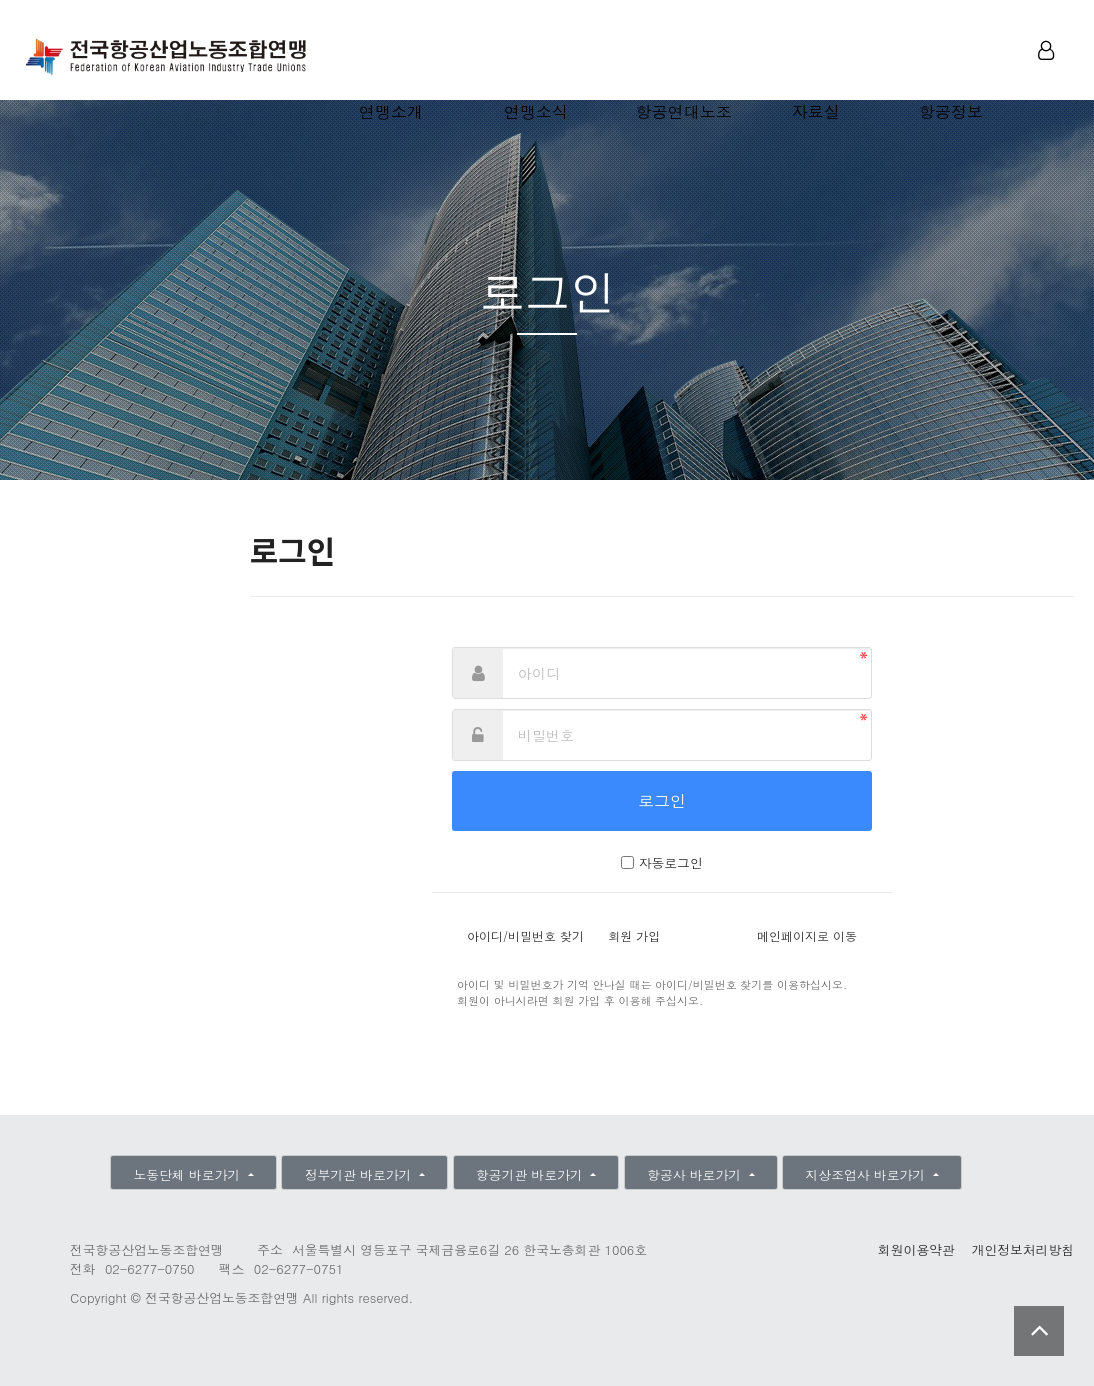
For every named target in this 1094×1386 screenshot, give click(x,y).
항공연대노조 (684, 111)
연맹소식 (536, 111)
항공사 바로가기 (696, 1174)
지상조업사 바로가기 (868, 1174)
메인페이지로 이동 (807, 935)
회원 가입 (634, 935)
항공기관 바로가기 (531, 1174)
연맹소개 (391, 111)
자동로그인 (671, 862)
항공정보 (951, 111)
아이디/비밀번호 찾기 (525, 935)
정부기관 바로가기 (360, 1174)
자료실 (816, 111)
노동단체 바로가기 (188, 1174)
